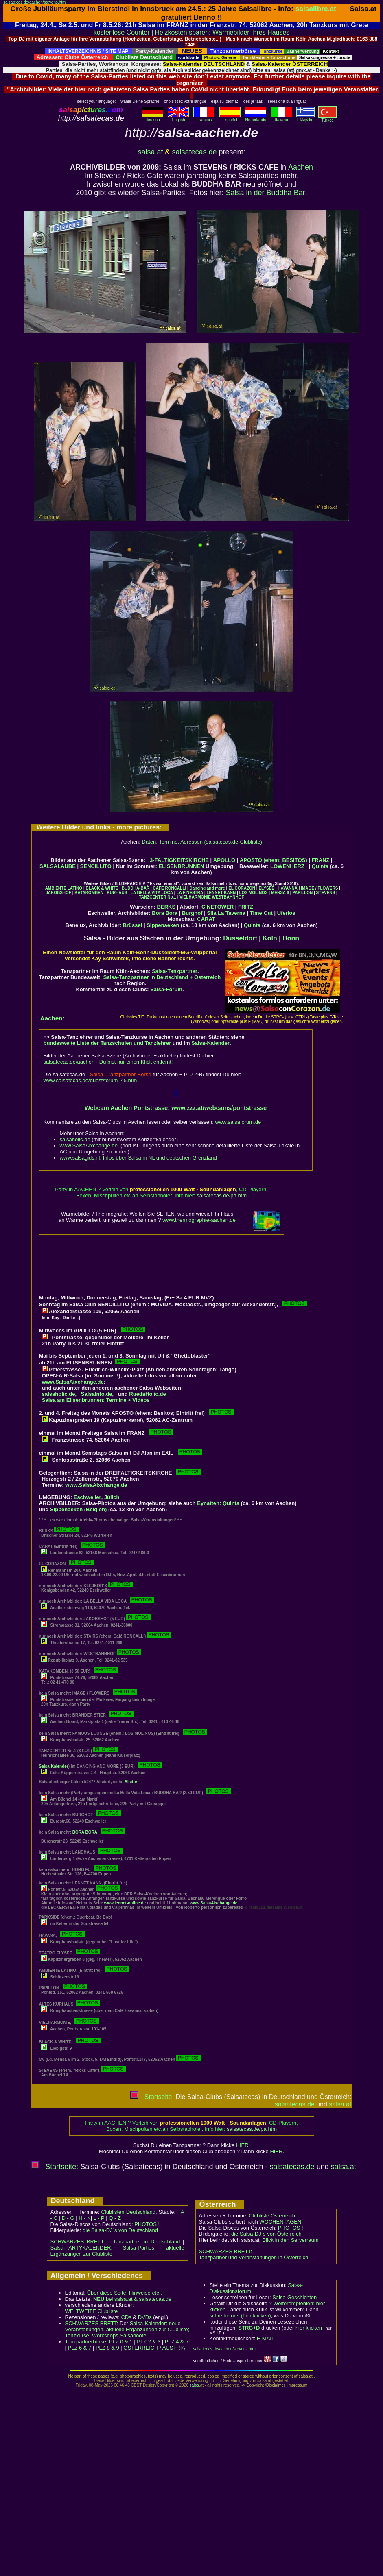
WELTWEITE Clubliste (91, 2311)
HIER (242, 2145)
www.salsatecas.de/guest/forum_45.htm (90, 1080)
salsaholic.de (75, 1139)
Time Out (261, 913)
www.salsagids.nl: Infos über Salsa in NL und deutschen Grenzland (138, 1158)
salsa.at (150, 152)
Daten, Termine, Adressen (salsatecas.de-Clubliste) (202, 842)
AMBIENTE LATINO (63, 888)
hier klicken (308, 2328)
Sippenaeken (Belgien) (78, 1509)
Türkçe (327, 118)
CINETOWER (217, 907)
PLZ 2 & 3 (148, 2342)
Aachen (300, 167)
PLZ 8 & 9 (107, 2348)
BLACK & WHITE (101, 888)
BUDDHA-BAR (135, 888)
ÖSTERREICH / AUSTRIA (154, 2348)
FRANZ (320, 860)
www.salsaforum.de (238, 1122)
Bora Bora (164, 913)
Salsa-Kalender (210, 1043)
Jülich (112, 1497)
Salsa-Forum (166, 989)
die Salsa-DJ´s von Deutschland (120, 2230)
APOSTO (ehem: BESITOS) (273, 860)
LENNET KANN (221, 892)
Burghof (192, 913)
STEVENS (325, 892)
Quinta (320, 866)
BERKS (166, 907)
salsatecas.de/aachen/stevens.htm (34, 2)
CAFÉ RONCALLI (169, 888)
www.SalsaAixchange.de (89, 1145)
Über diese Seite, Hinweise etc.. (124, 2293)
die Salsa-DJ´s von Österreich (266, 2234)
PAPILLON (302, 892)
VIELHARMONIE (195, 897)
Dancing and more (207, 888)
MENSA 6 (280, 892)
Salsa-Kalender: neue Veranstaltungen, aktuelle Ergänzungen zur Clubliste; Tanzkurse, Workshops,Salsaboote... (127, 2329)
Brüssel (132, 925)
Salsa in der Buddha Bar (265, 193)
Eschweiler (87, 1497)
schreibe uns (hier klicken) (240, 2316)
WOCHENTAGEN (280, 2222)
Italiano (281, 118)
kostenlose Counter (122, 32)
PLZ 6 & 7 (80, 2348)
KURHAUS (117, 892)
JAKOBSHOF (58, 892)
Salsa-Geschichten (294, 2297)
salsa (194, 2385)
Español (230, 118)
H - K (85, 2218)
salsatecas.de (194, 152)
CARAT (206, 919)
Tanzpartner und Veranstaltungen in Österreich (254, 2257)
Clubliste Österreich (272, 2216)
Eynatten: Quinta (218, 1503)
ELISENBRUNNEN (181, 866)
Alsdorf (132, 1782)
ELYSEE (266, 888)
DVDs (145, 2317)
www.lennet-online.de (125, 1903)
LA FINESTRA (189, 892)
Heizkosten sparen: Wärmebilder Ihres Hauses (222, 32)
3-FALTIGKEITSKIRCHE (179, 860)
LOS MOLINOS (253, 892)
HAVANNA (288, 888)
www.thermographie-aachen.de (199, 1220)
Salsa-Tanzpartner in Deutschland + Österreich (162, 977)
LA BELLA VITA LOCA (152, 892)
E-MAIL (265, 2338)
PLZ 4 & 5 (176, 2342)
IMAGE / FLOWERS (319, 888)
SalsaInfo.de (96, 1394)
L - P (99, 2218)
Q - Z (115, 2218)
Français (203, 118)
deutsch (152, 118)
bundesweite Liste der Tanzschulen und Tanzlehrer (107, 1043)
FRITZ (245, 907)
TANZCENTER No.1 (157, 897)
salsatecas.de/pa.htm (222, 1195)
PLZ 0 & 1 (121, 2342)
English (178, 118)
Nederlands (255, 118)
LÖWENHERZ (287, 866)
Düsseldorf (240, 938)
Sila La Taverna (226, 913)
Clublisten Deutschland (128, 2212)
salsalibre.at (315, 8)
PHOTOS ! (147, 2224)
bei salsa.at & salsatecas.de (132, 2299)
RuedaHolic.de (147, 1394)
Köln (270, 938)
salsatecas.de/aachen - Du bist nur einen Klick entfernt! (108, 1062)
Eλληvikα (305, 118)
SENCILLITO (96, 866)
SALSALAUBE (57, 866)
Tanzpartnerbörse (85, 2342)
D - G (67, 2218)
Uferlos (286, 913)
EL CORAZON (241, 888)
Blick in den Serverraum (291, 2240)
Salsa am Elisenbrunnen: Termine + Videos (96, 1400)
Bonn (290, 938)
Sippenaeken (163, 925)
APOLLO (224, 860)
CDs (126, 2317)
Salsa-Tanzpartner (174, 971)
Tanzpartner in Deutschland (146, 2242)
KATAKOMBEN (88, 892)
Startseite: (151, 2096)
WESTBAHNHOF (228, 897)
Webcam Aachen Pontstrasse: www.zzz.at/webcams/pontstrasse (176, 1108)
